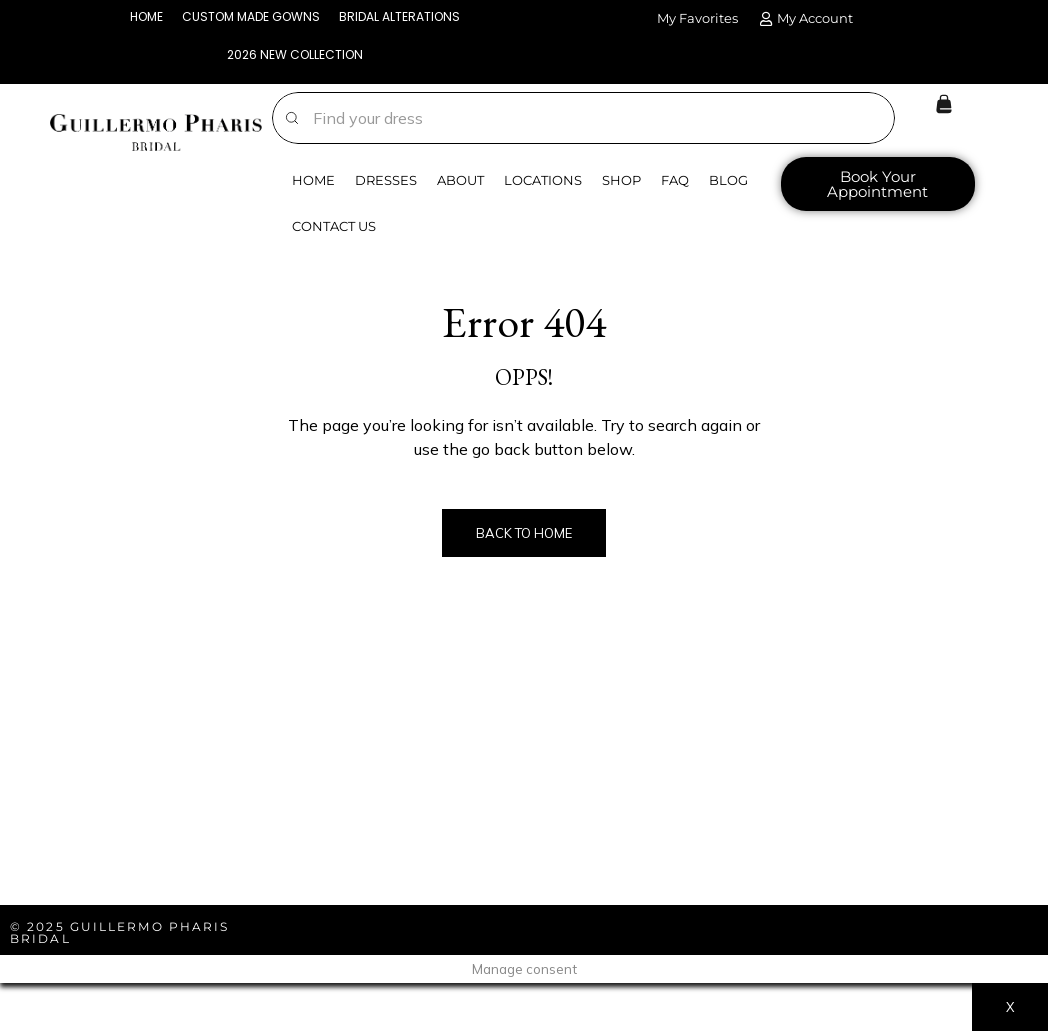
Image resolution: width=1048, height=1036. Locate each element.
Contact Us (334, 230)
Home (313, 184)
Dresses (386, 184)
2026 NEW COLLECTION (294, 57)
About (460, 184)
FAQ (675, 184)
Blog (728, 184)
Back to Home (524, 537)
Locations (543, 184)
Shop (621, 184)
